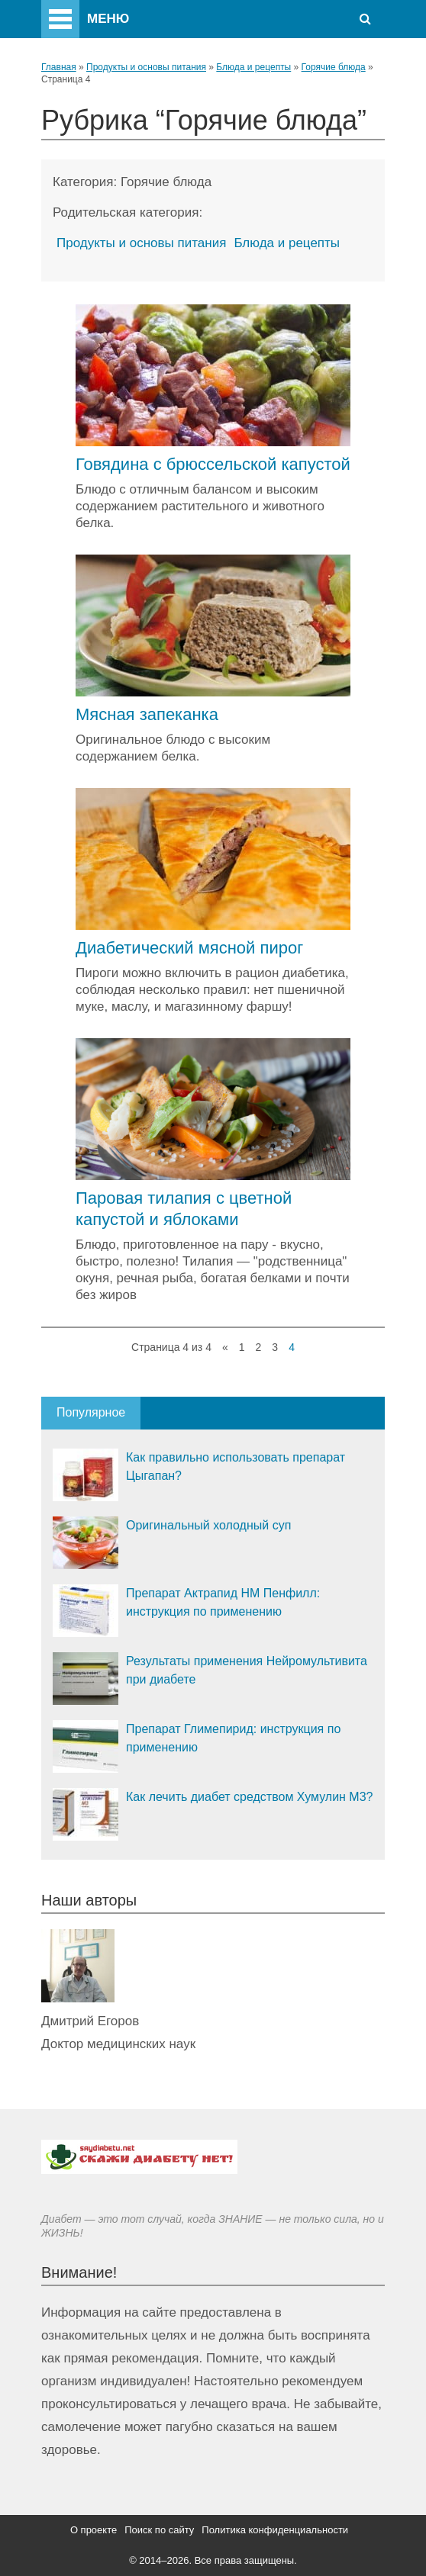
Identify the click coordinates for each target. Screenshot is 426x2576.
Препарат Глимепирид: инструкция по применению (233, 1738)
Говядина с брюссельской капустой (213, 464)
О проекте (93, 2530)
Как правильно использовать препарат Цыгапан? (235, 1466)
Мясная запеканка (147, 714)
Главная (58, 67)
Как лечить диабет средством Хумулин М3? (249, 1796)
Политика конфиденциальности (275, 2530)
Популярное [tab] (90, 1412)
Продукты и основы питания (146, 67)
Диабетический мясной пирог (189, 947)
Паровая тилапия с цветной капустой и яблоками (184, 1208)
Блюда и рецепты (253, 67)
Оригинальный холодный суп (208, 1525)
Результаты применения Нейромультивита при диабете (246, 1670)
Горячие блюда (334, 67)
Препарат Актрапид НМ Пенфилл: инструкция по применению (223, 1602)
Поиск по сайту (159, 2530)
